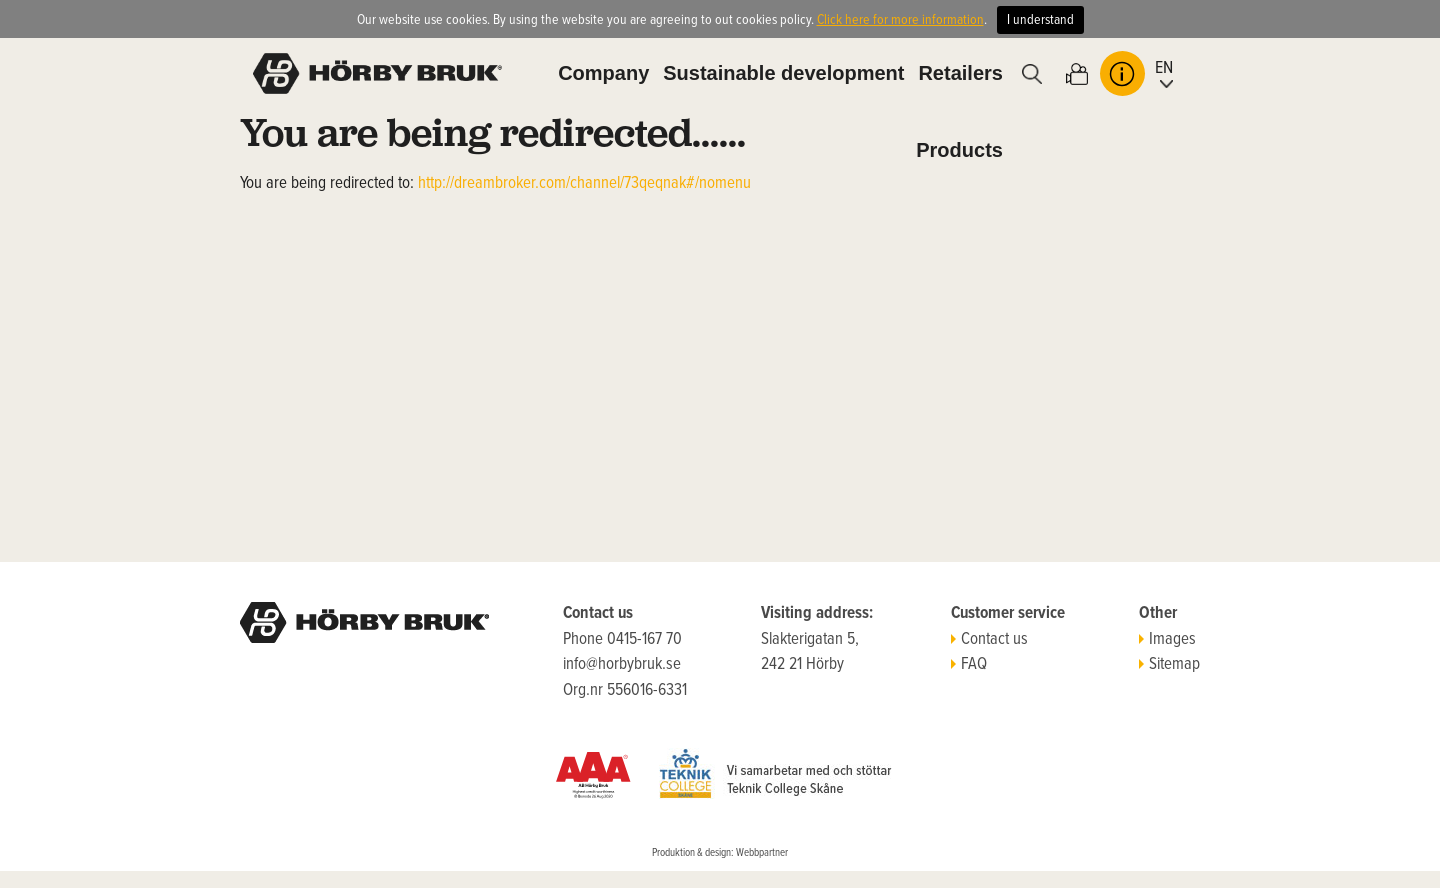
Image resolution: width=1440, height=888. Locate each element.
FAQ (969, 665)
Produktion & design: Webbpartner (720, 853)
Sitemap (1169, 665)
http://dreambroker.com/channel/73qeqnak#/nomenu (584, 184)
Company (603, 73)
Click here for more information (900, 20)
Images (1167, 640)
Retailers (960, 73)
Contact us (989, 640)
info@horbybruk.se (622, 665)
